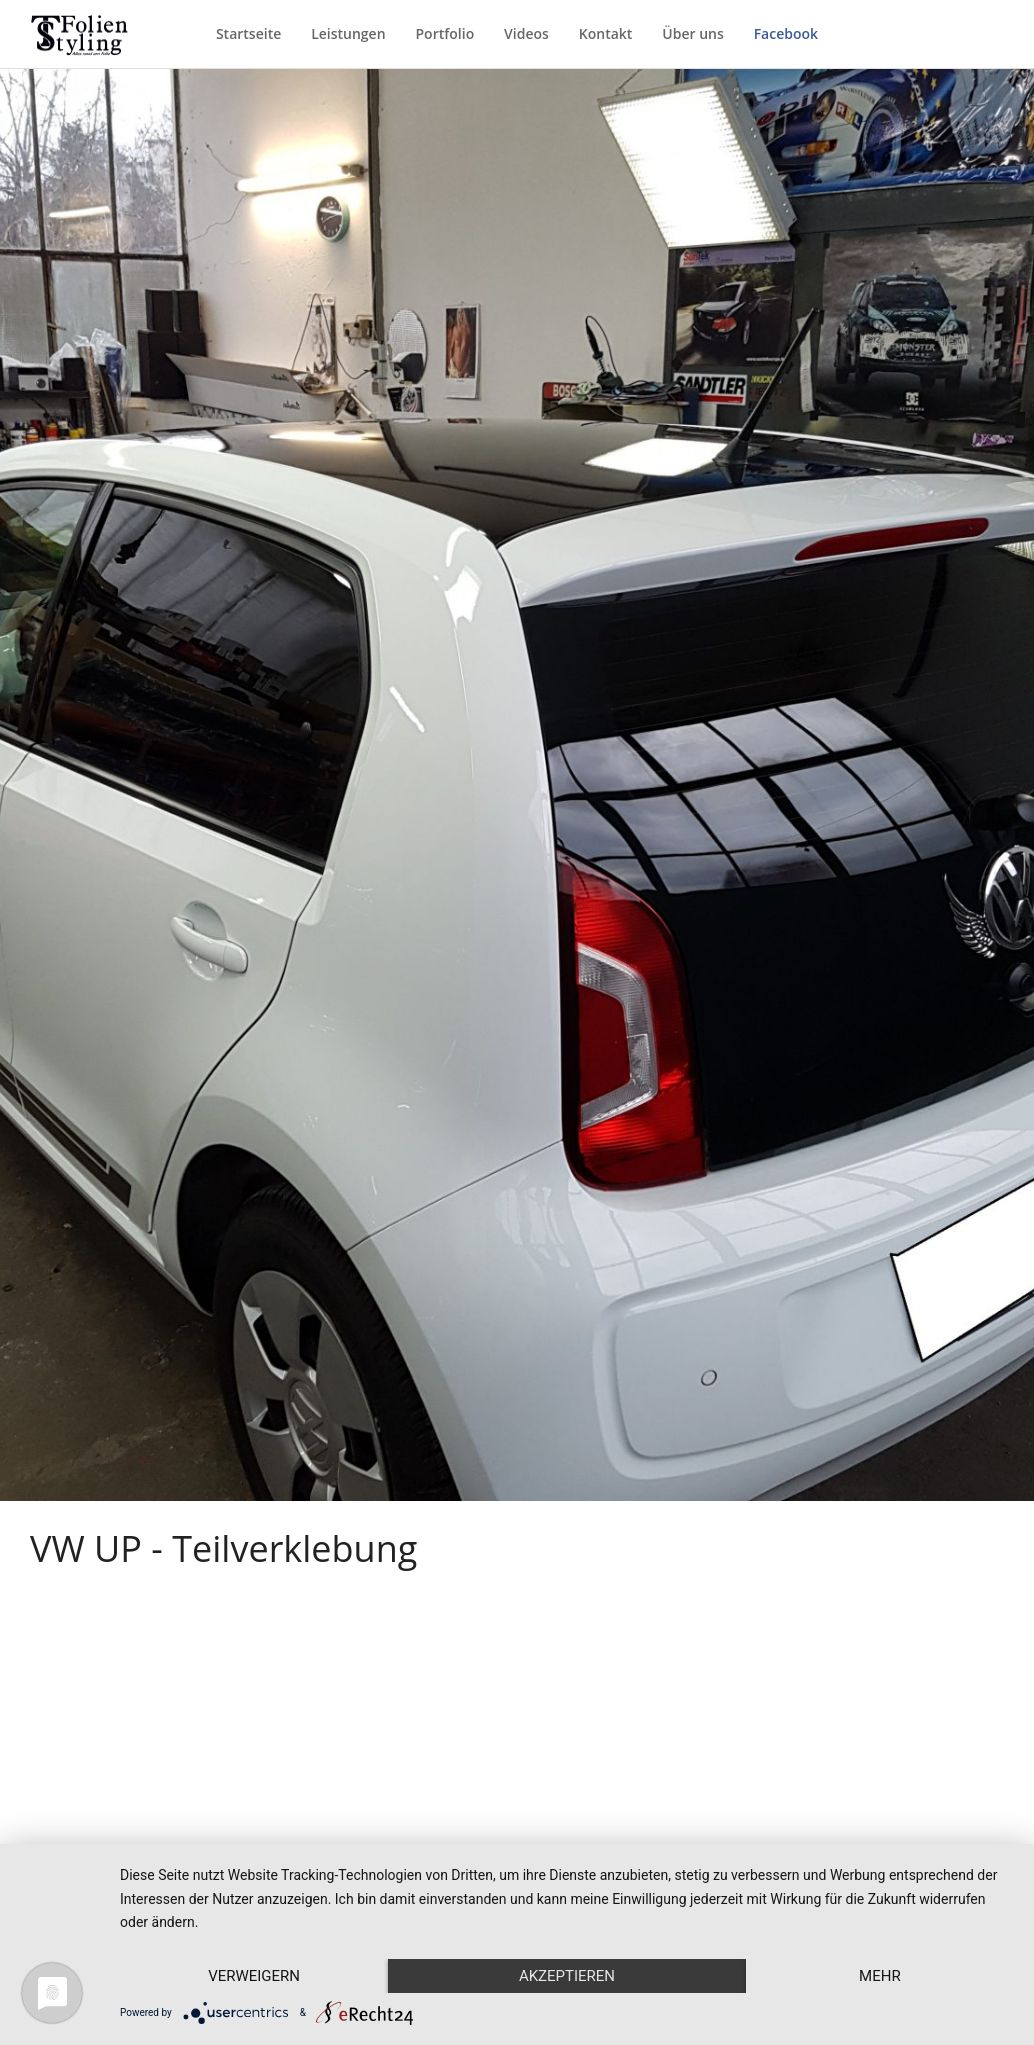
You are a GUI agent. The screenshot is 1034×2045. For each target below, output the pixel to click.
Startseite (248, 33)
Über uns (692, 33)
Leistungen (348, 33)
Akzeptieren (567, 1976)
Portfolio (444, 33)
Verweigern (254, 1976)
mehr (880, 1976)
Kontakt (606, 33)
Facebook (786, 33)
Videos (526, 33)
